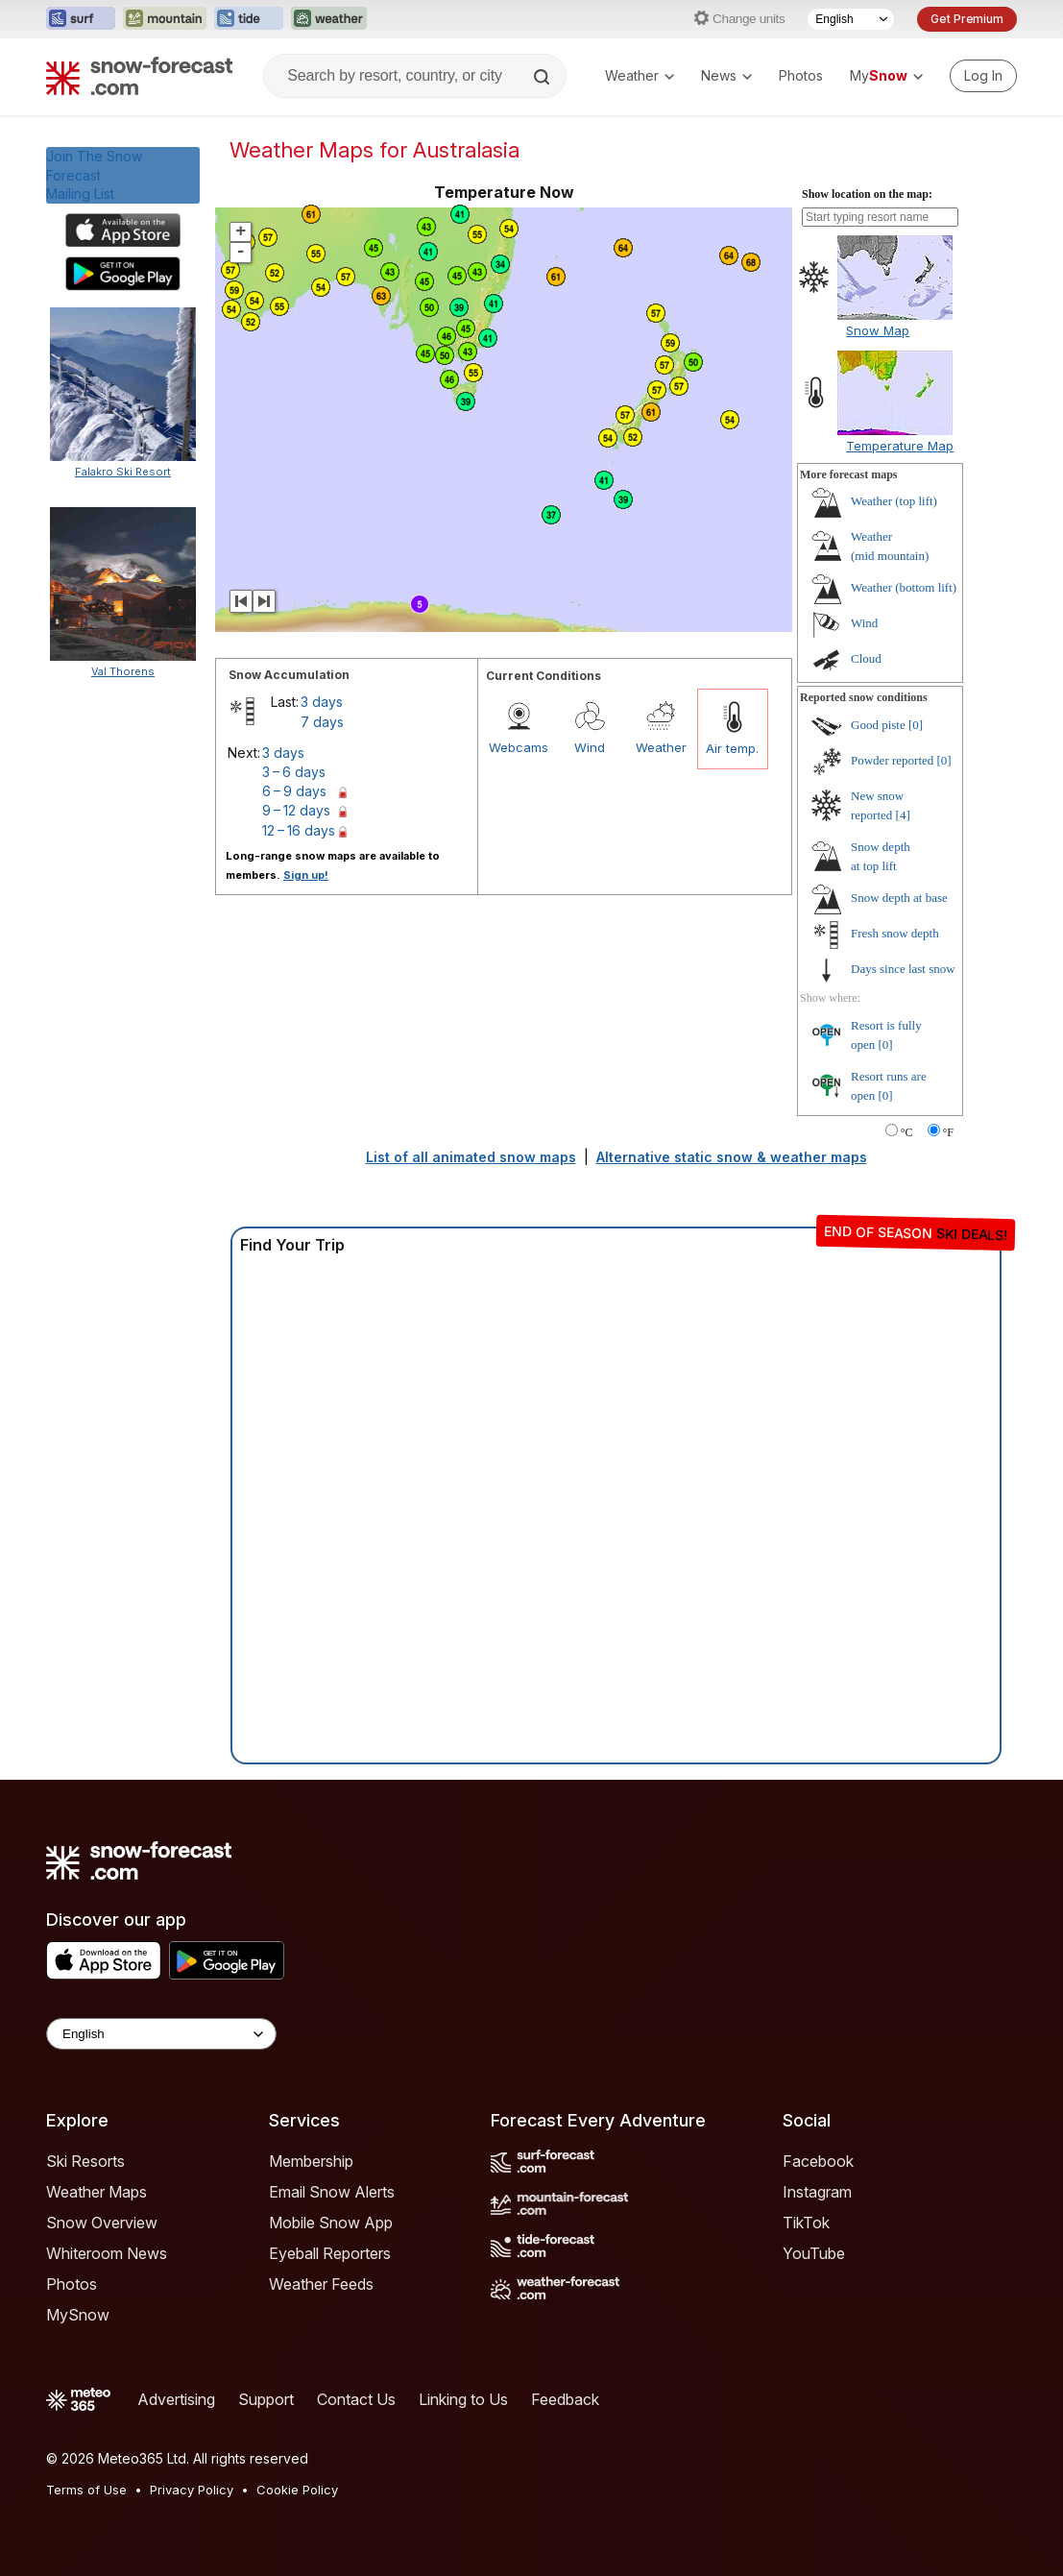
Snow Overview (101, 2222)
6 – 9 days (294, 791)
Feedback (565, 2399)
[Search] (543, 77)
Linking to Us (463, 2399)
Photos (801, 75)
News (726, 75)
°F (948, 1132)
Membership (311, 2161)
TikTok (806, 2222)
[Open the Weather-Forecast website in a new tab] (329, 19)
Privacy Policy (191, 2489)
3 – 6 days (294, 772)
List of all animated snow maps (471, 1157)
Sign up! (305, 875)
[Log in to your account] (983, 76)
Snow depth (899, 897)
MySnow (77, 2314)
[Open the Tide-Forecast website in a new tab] (248, 19)
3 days (322, 701)
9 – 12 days (296, 810)
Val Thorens (123, 671)
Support (266, 2399)
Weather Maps (96, 2191)
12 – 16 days (298, 830)
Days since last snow (903, 968)
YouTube (814, 2253)
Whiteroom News (106, 2253)
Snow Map (877, 330)
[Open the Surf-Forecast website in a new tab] (80, 19)
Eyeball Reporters (330, 2253)
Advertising (176, 2399)
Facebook (818, 2161)
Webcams (518, 747)
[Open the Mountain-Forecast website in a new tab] (164, 19)
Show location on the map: (867, 194)
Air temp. (732, 748)
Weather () (894, 501)
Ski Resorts (85, 2161)
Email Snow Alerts (332, 2191)
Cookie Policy (297, 2489)
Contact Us (356, 2399)
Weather (639, 75)
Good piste (878, 724)
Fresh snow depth (895, 933)
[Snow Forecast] (139, 76)
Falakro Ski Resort (123, 471)
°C (907, 1132)
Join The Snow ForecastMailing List (94, 175)
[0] (915, 724)
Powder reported (892, 760)
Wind (589, 747)
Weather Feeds (321, 2284)
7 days (322, 722)
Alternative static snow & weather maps (731, 1157)
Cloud (866, 658)
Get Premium (966, 19)
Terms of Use (86, 2489)
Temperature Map (900, 445)
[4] (903, 815)
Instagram (817, 2191)
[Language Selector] (851, 19)
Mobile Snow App (331, 2222)
